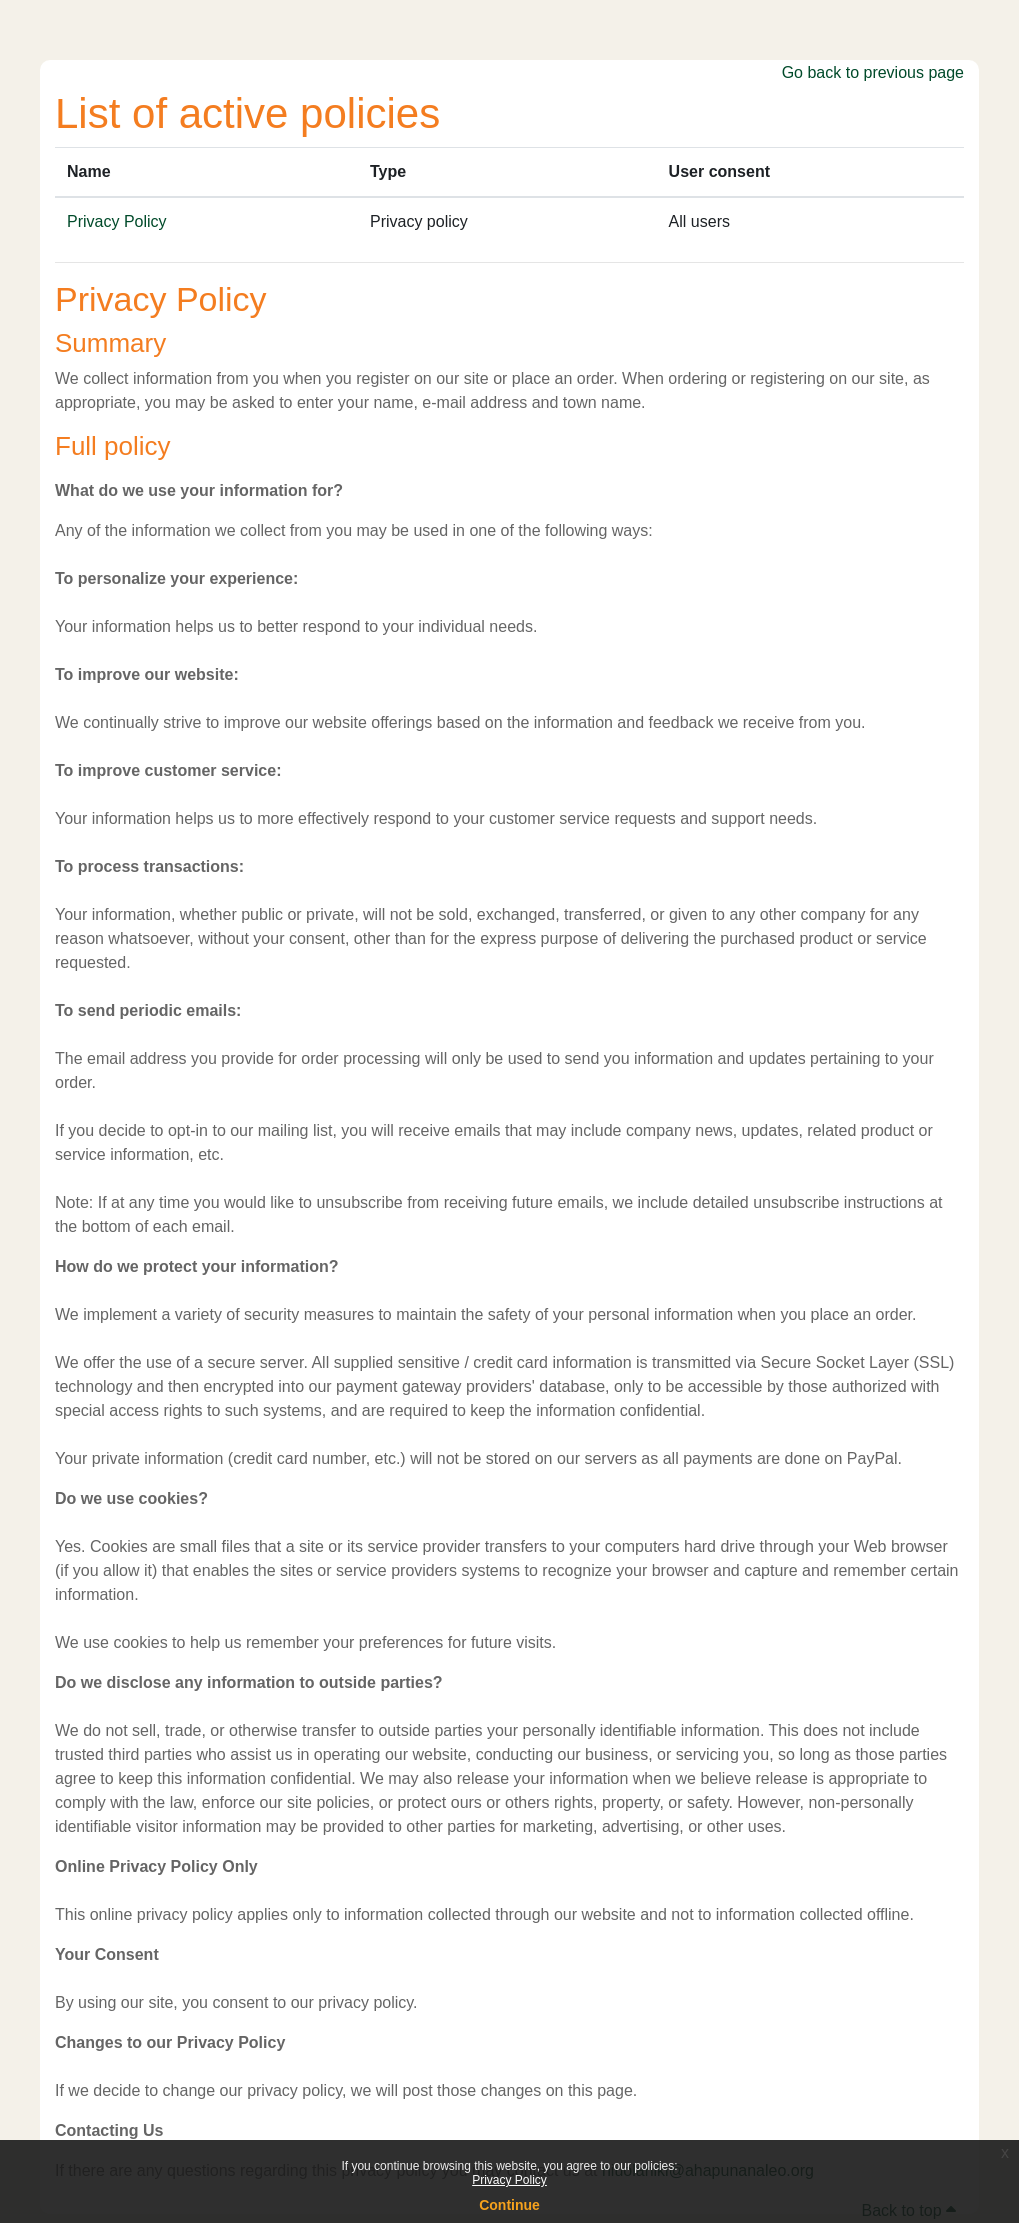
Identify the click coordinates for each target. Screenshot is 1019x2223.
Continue (509, 2205)
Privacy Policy (509, 2180)
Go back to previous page (873, 72)
